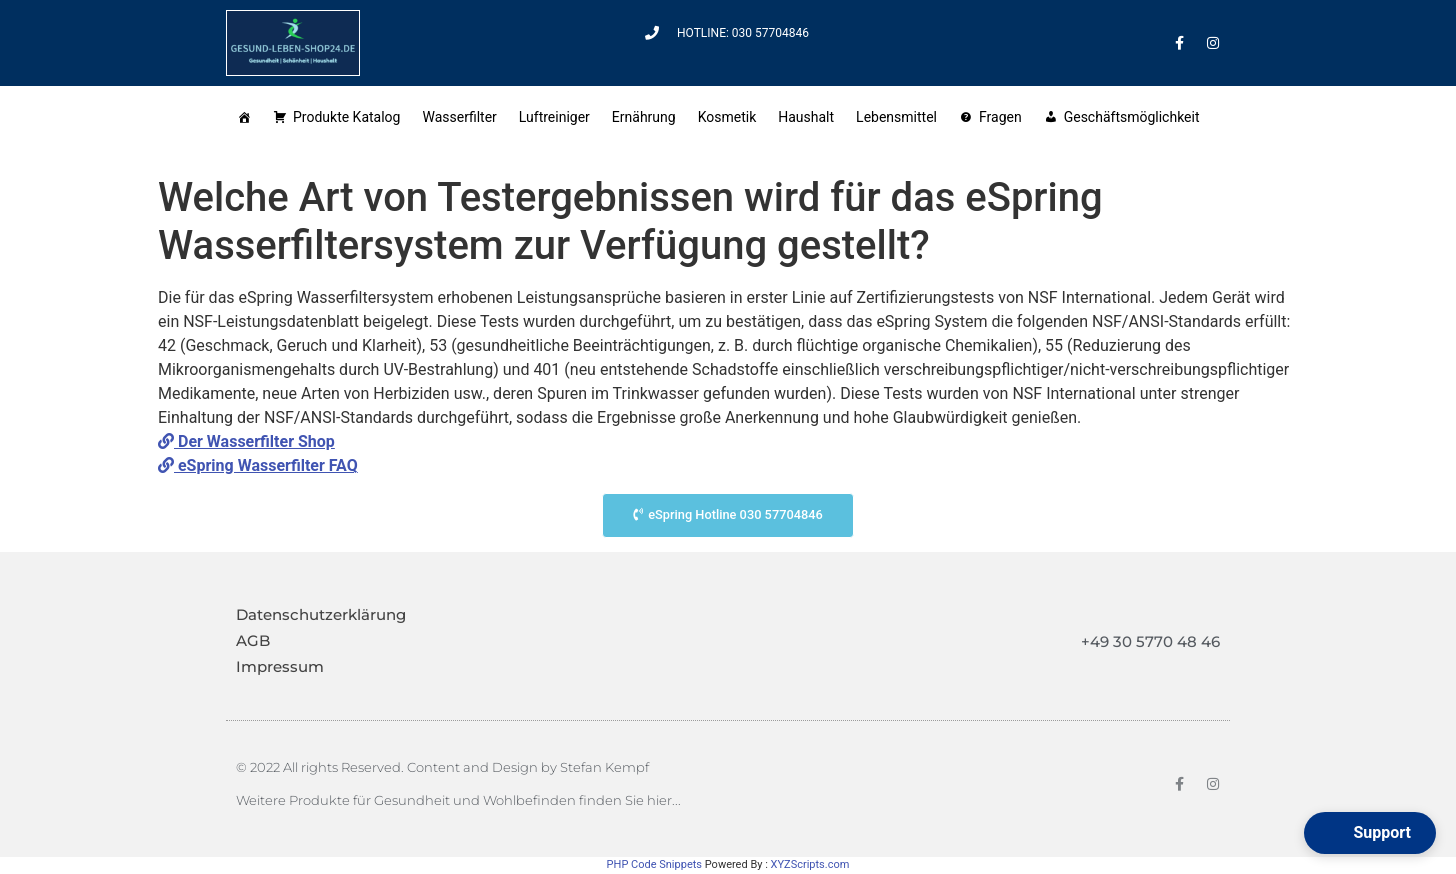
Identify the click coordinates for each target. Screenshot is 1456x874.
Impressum (280, 666)
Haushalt (806, 117)
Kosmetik (727, 117)
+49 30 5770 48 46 (1150, 641)
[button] (1370, 833)
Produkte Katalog (346, 117)
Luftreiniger (554, 117)
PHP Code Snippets (654, 864)
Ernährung (644, 117)
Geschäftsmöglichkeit (1135, 117)
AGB (253, 640)
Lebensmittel (896, 117)
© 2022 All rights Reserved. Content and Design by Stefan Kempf (442, 767)
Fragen (1000, 117)
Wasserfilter (459, 117)
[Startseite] (244, 116)
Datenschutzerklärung (321, 614)
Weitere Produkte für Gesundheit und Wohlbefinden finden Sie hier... (458, 800)
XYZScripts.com (810, 864)
